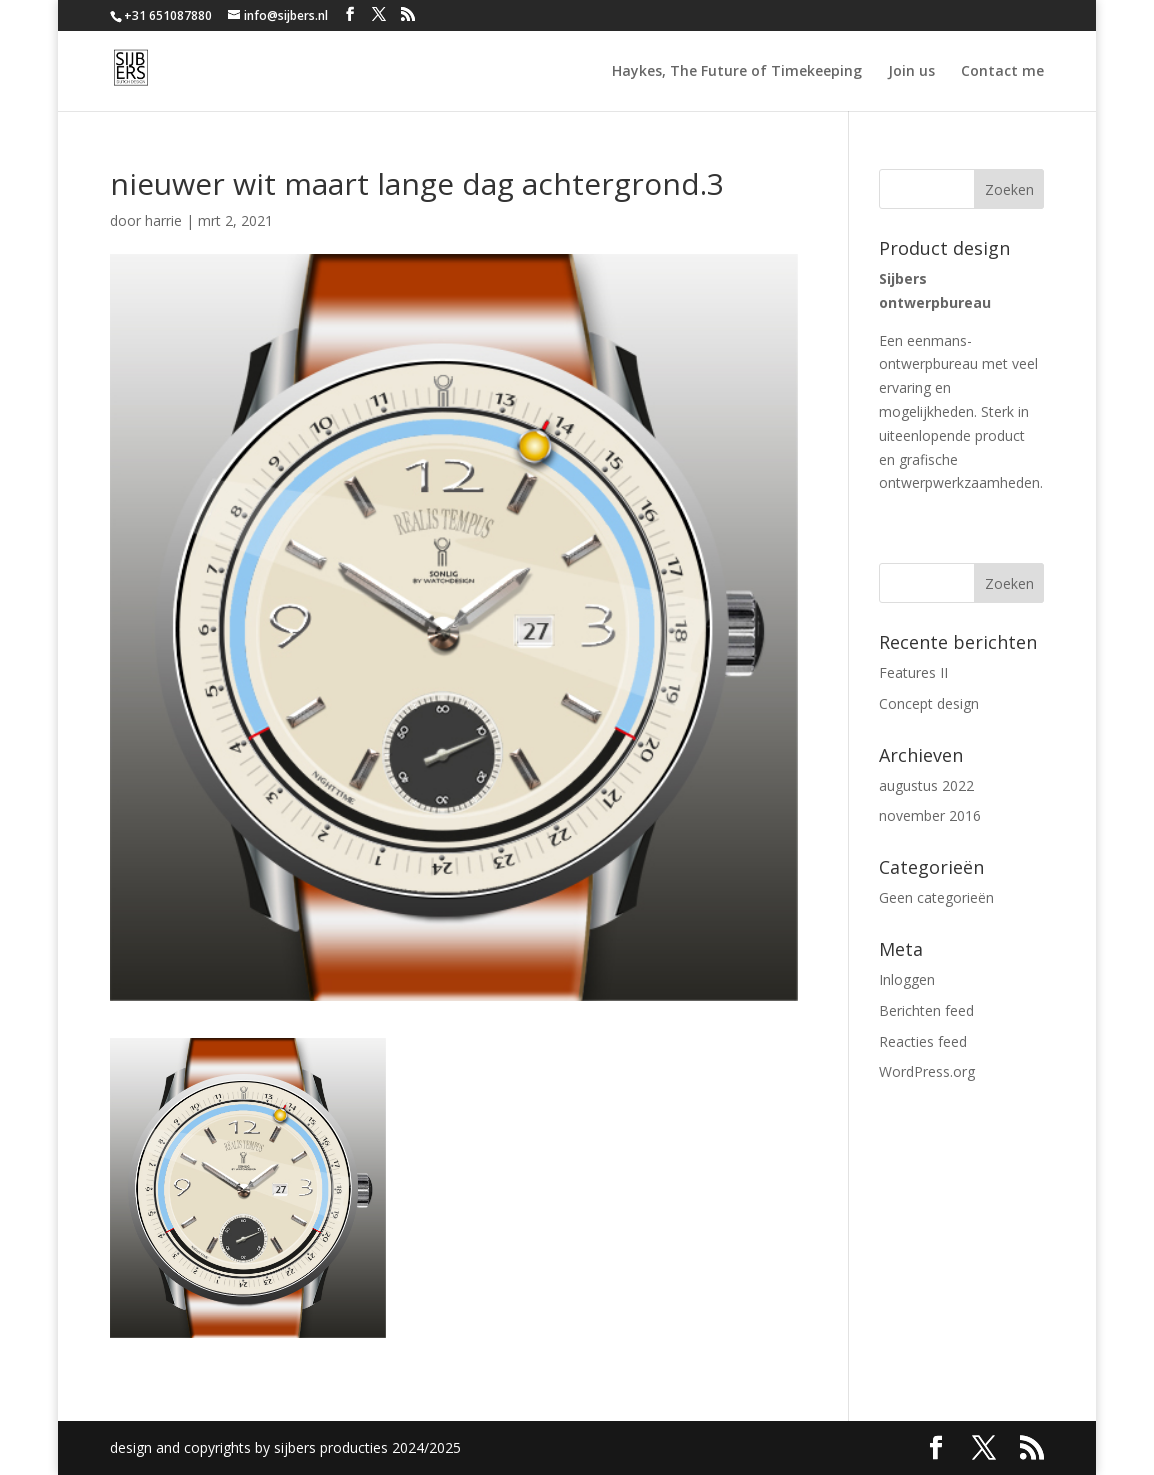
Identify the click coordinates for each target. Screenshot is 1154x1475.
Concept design (929, 703)
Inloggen (907, 979)
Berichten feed (926, 1010)
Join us (911, 72)
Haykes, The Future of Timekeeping (737, 72)
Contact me (1002, 72)
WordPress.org (927, 1071)
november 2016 (930, 815)
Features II (913, 672)
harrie (163, 220)
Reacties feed (923, 1041)
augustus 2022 (926, 785)
